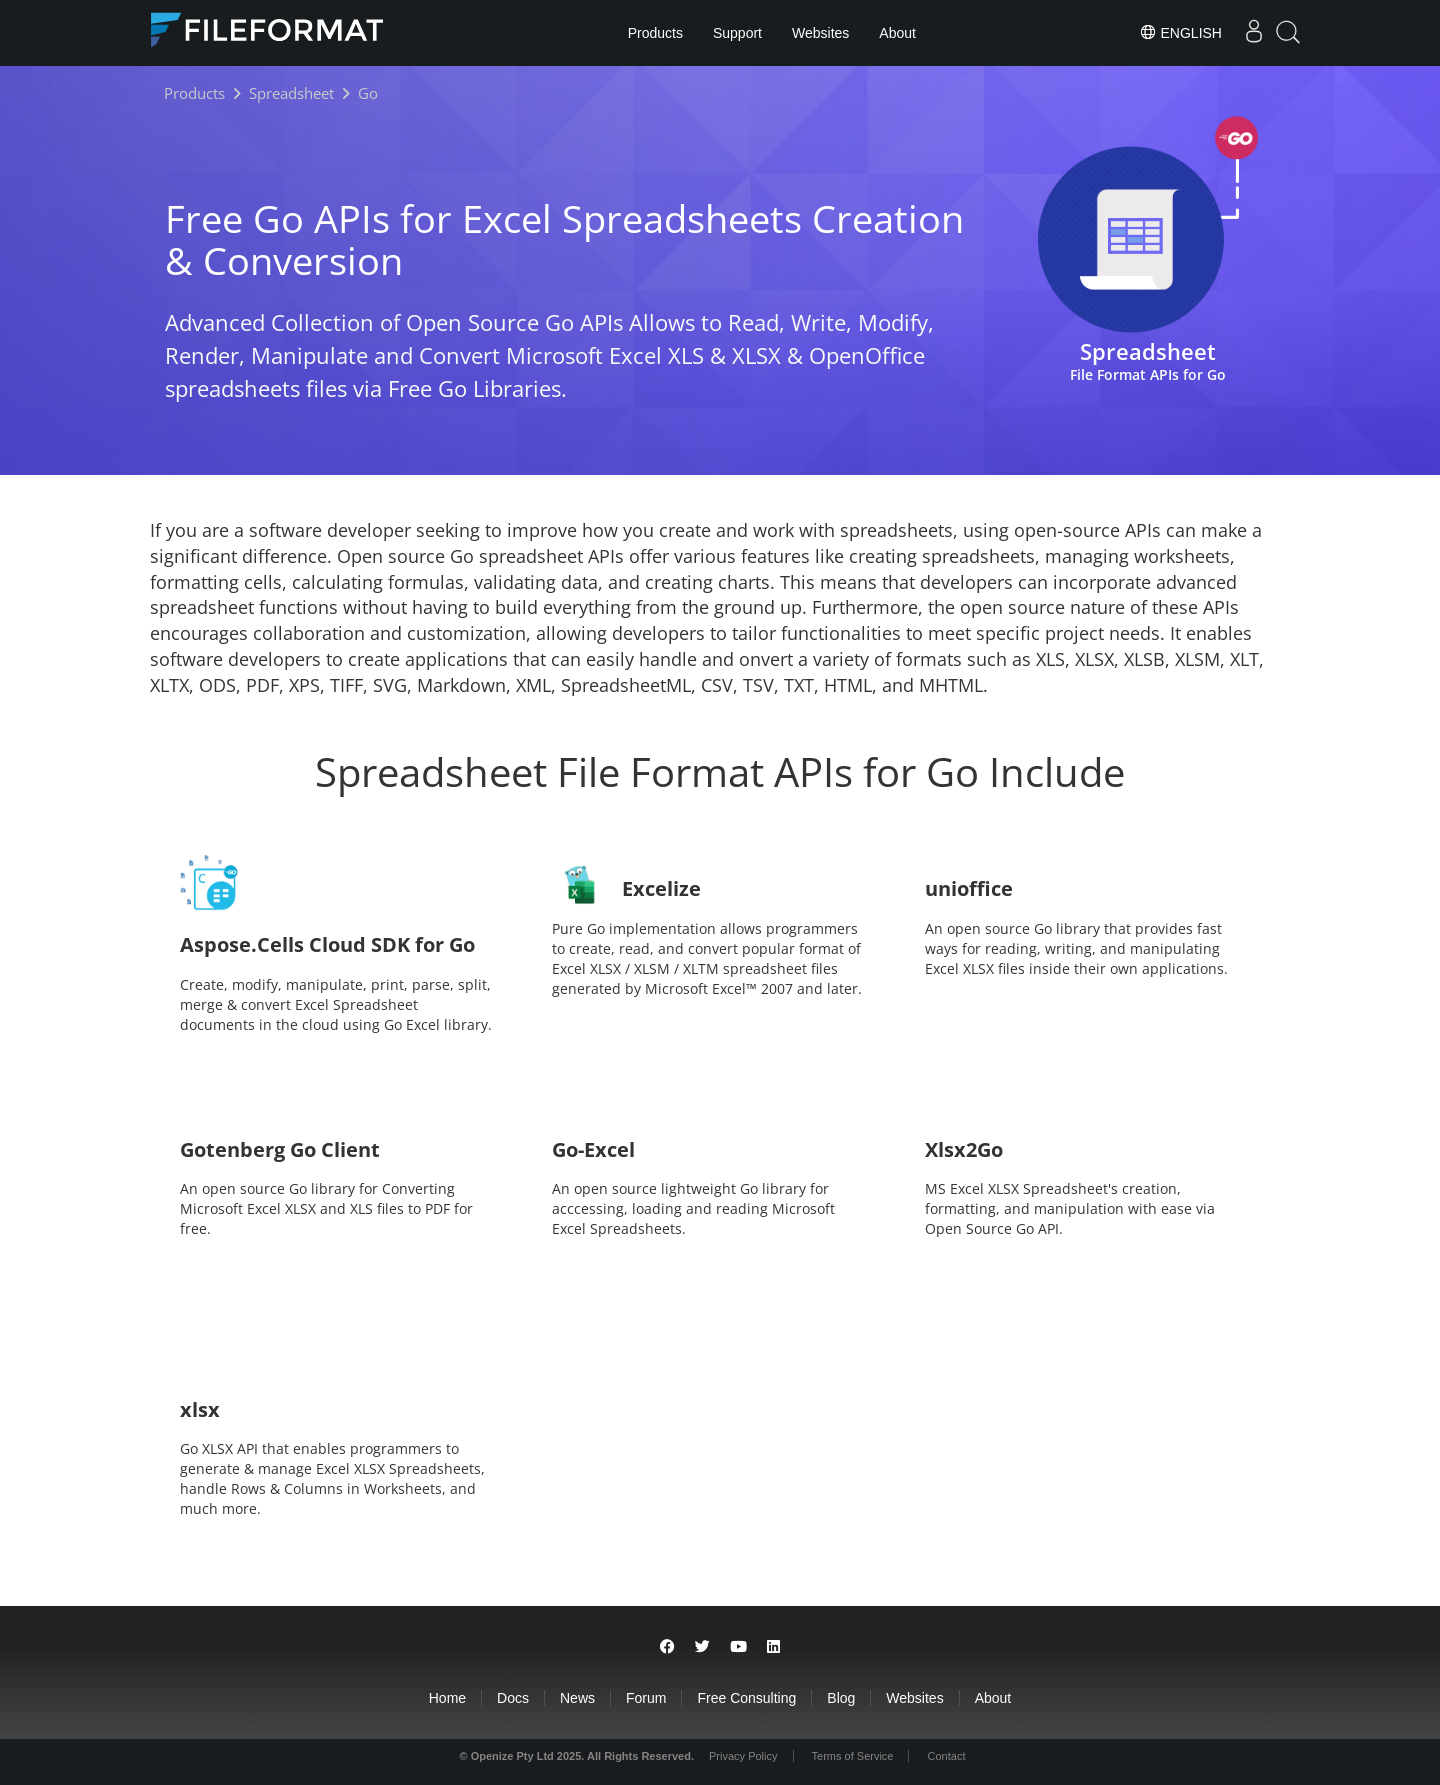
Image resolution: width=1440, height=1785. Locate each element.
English (1180, 32)
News (577, 1698)
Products (655, 33)
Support (737, 33)
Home (447, 1698)
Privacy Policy (743, 1756)
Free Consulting (746, 1698)
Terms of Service (853, 1756)
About (897, 33)
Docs (513, 1698)
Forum (646, 1698)
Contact (947, 1756)
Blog (841, 1698)
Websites (820, 33)
